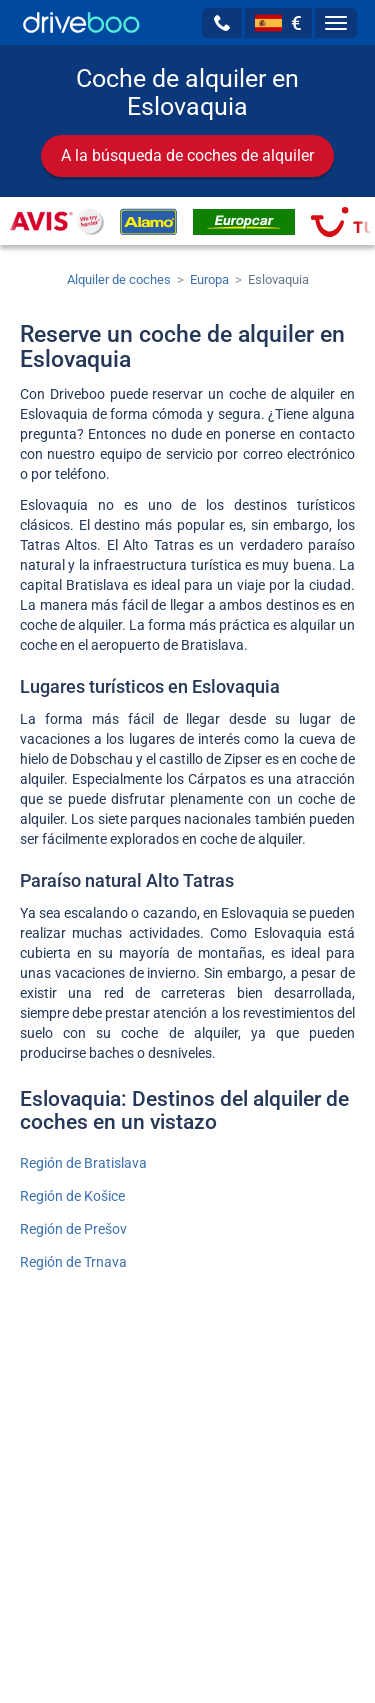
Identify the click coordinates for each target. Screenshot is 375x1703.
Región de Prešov (73, 1229)
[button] (222, 23)
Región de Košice (72, 1196)
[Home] (81, 22)
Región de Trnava (73, 1262)
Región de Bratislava (83, 1163)
